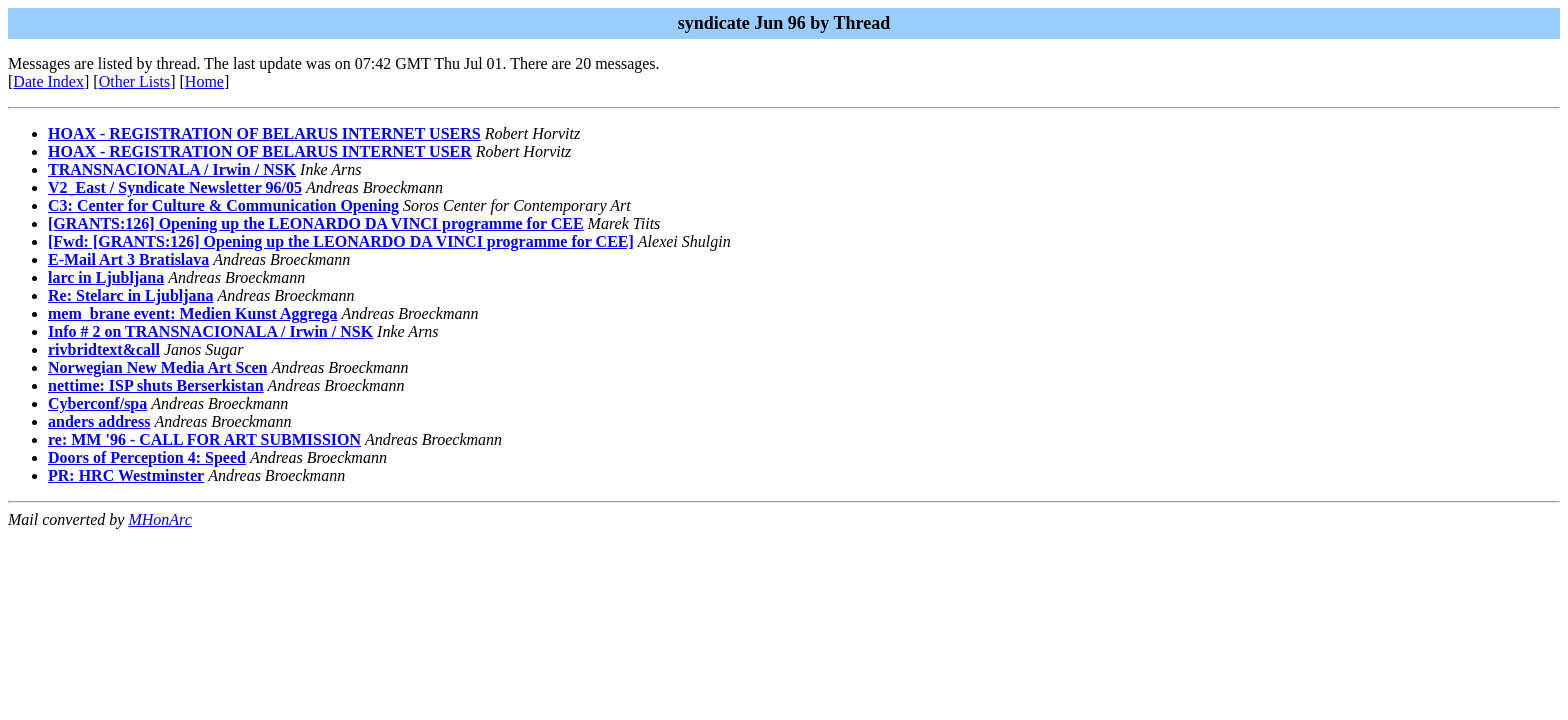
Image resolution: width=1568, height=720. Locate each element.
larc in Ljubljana (106, 277)
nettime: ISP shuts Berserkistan (156, 385)
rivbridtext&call (104, 349)
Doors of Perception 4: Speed (147, 457)
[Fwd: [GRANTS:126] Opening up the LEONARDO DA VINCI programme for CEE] (341, 241)
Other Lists (135, 81)
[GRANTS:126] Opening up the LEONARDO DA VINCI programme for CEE (316, 223)
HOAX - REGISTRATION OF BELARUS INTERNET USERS (264, 133)
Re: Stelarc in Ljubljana (130, 295)
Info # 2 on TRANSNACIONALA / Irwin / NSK (210, 331)
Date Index (48, 81)
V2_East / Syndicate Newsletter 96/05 (175, 187)
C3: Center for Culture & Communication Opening (223, 205)
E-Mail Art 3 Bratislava (128, 259)
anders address (99, 421)
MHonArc (159, 519)
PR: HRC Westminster (126, 475)
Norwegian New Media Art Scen (158, 367)
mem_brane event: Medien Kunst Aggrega (192, 313)
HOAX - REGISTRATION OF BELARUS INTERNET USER (260, 151)
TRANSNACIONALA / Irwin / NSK (172, 169)
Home (204, 81)
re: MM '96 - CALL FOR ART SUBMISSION (204, 439)
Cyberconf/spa (97, 403)
